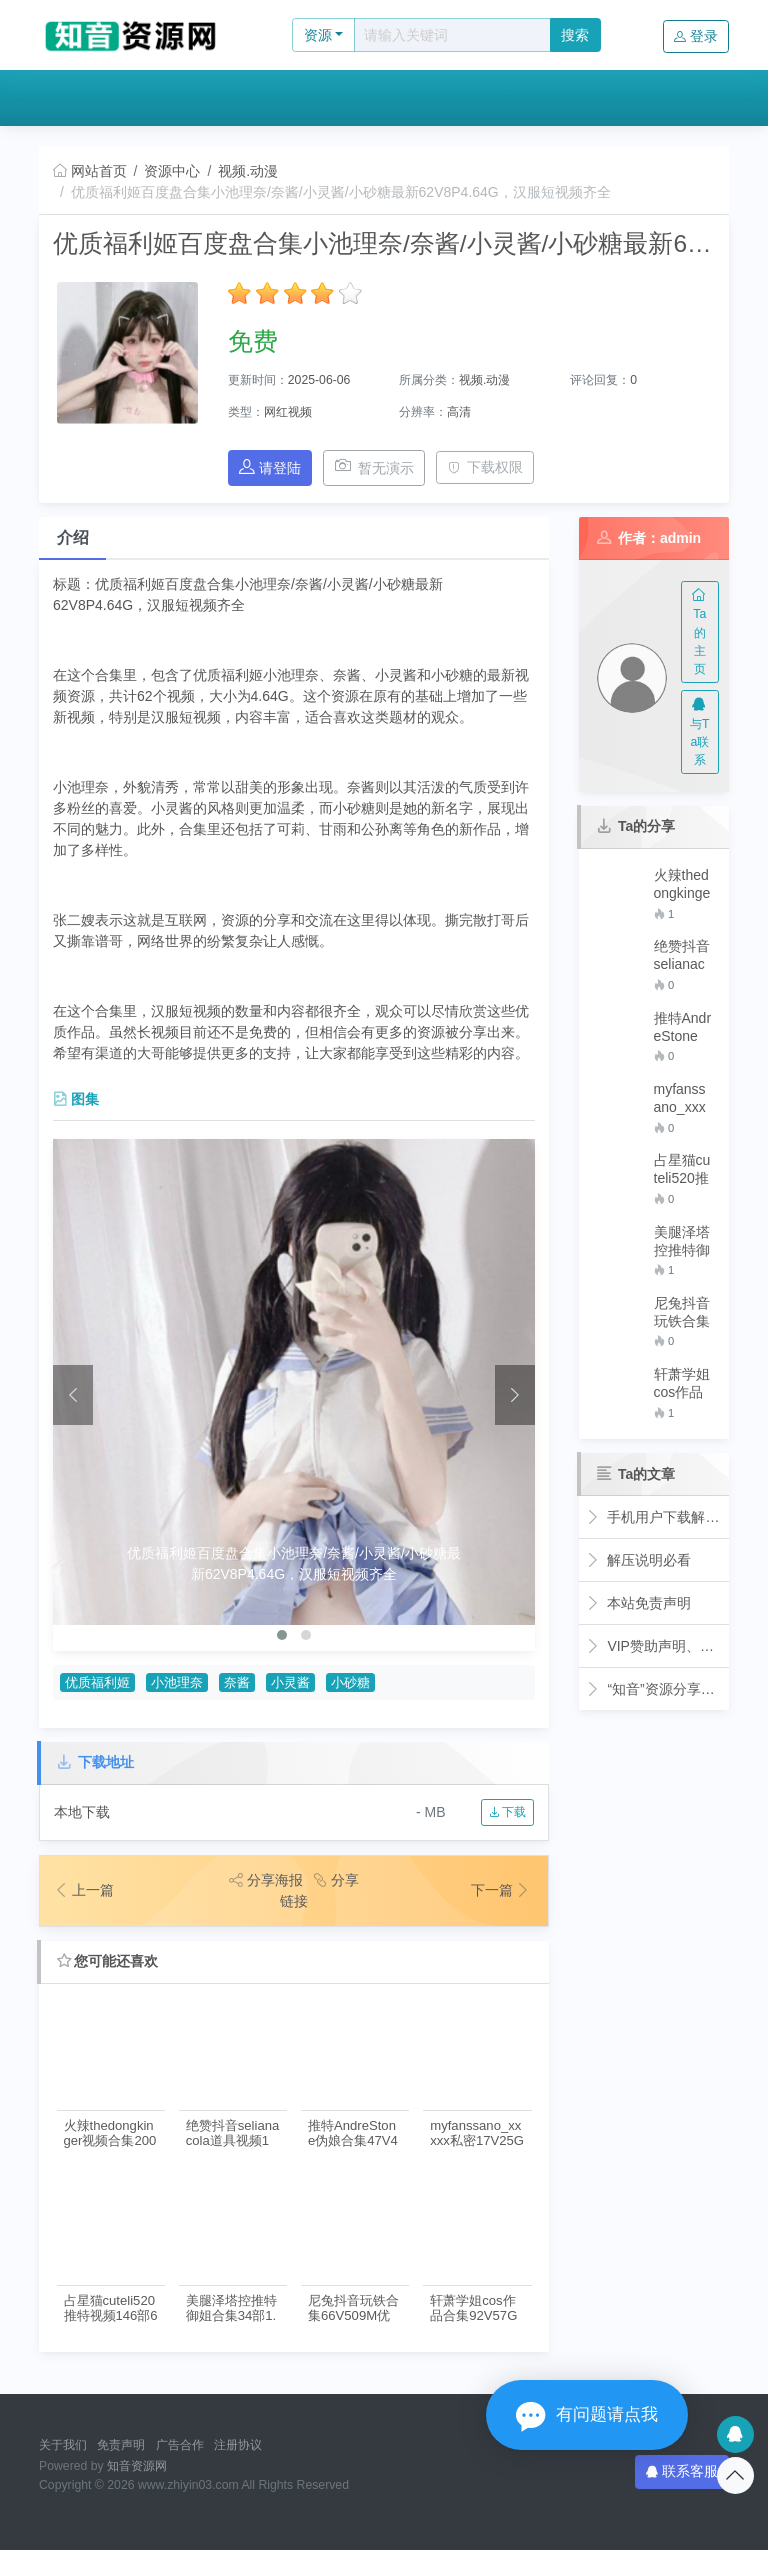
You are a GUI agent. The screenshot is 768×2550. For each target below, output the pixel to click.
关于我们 (63, 2445)
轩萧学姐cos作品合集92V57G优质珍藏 (473, 2308)
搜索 (575, 35)
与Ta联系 (699, 732)
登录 (696, 36)
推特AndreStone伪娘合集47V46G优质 (353, 2133)
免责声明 (121, 2445)
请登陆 (270, 467)
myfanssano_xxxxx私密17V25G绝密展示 (477, 2133)
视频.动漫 (248, 171)
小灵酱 (290, 1683)
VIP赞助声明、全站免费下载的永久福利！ (654, 1646)
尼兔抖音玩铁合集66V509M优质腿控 (353, 2308)
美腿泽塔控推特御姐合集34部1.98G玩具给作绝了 (231, 2308)
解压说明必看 (638, 1560)
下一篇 (501, 1890)
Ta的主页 (699, 633)
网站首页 (90, 171)
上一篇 (84, 1890)
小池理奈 (177, 1683)
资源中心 (172, 171)
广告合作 (180, 2445)
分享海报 (266, 1880)
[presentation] (73, 1395)
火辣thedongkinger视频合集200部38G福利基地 (110, 2133)
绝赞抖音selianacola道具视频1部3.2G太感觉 (233, 2133)
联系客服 (682, 2471)
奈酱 (237, 1683)
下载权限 (485, 467)
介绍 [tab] (73, 537)
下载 (507, 1812)
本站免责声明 (638, 1603)
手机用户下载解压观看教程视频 (654, 1517)
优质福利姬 (97, 1683)
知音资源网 (137, 2466)
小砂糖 (350, 1683)
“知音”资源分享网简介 (654, 1689)
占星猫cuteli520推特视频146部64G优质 (111, 2308)
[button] (282, 1635)
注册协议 (238, 2445)
